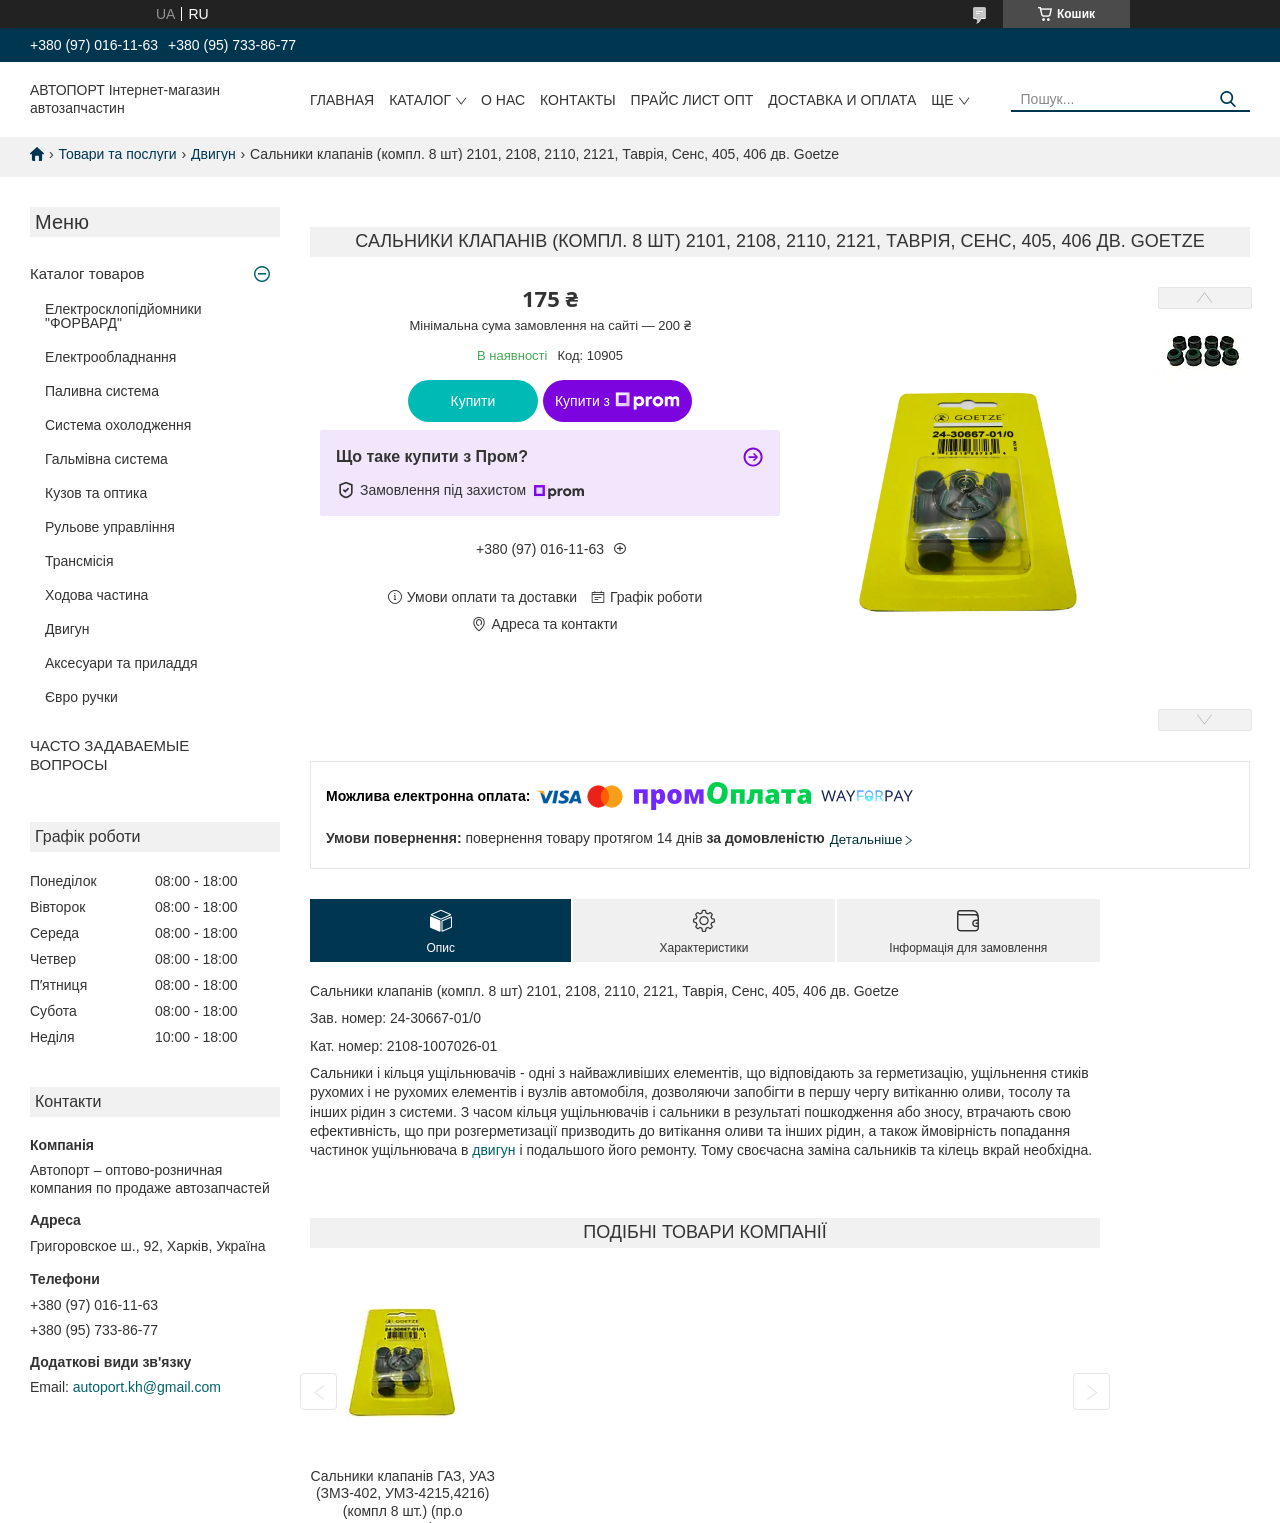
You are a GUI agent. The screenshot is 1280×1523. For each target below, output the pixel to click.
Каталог (420, 100)
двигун (493, 1150)
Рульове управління (110, 527)
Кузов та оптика (96, 493)
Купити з (617, 401)
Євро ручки (81, 697)
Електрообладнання (110, 357)
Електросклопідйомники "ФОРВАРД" (123, 316)
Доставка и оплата (842, 100)
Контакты (578, 100)
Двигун (213, 154)
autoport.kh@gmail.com (147, 1387)
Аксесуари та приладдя (121, 663)
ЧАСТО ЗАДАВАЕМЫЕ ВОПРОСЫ (109, 755)
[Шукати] (1227, 99)
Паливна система (102, 391)
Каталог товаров (87, 273)
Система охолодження (118, 425)
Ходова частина (96, 595)
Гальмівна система (106, 459)
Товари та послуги (117, 154)
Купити (473, 401)
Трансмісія (79, 561)
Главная (342, 100)
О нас (503, 100)
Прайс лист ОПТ (692, 100)
